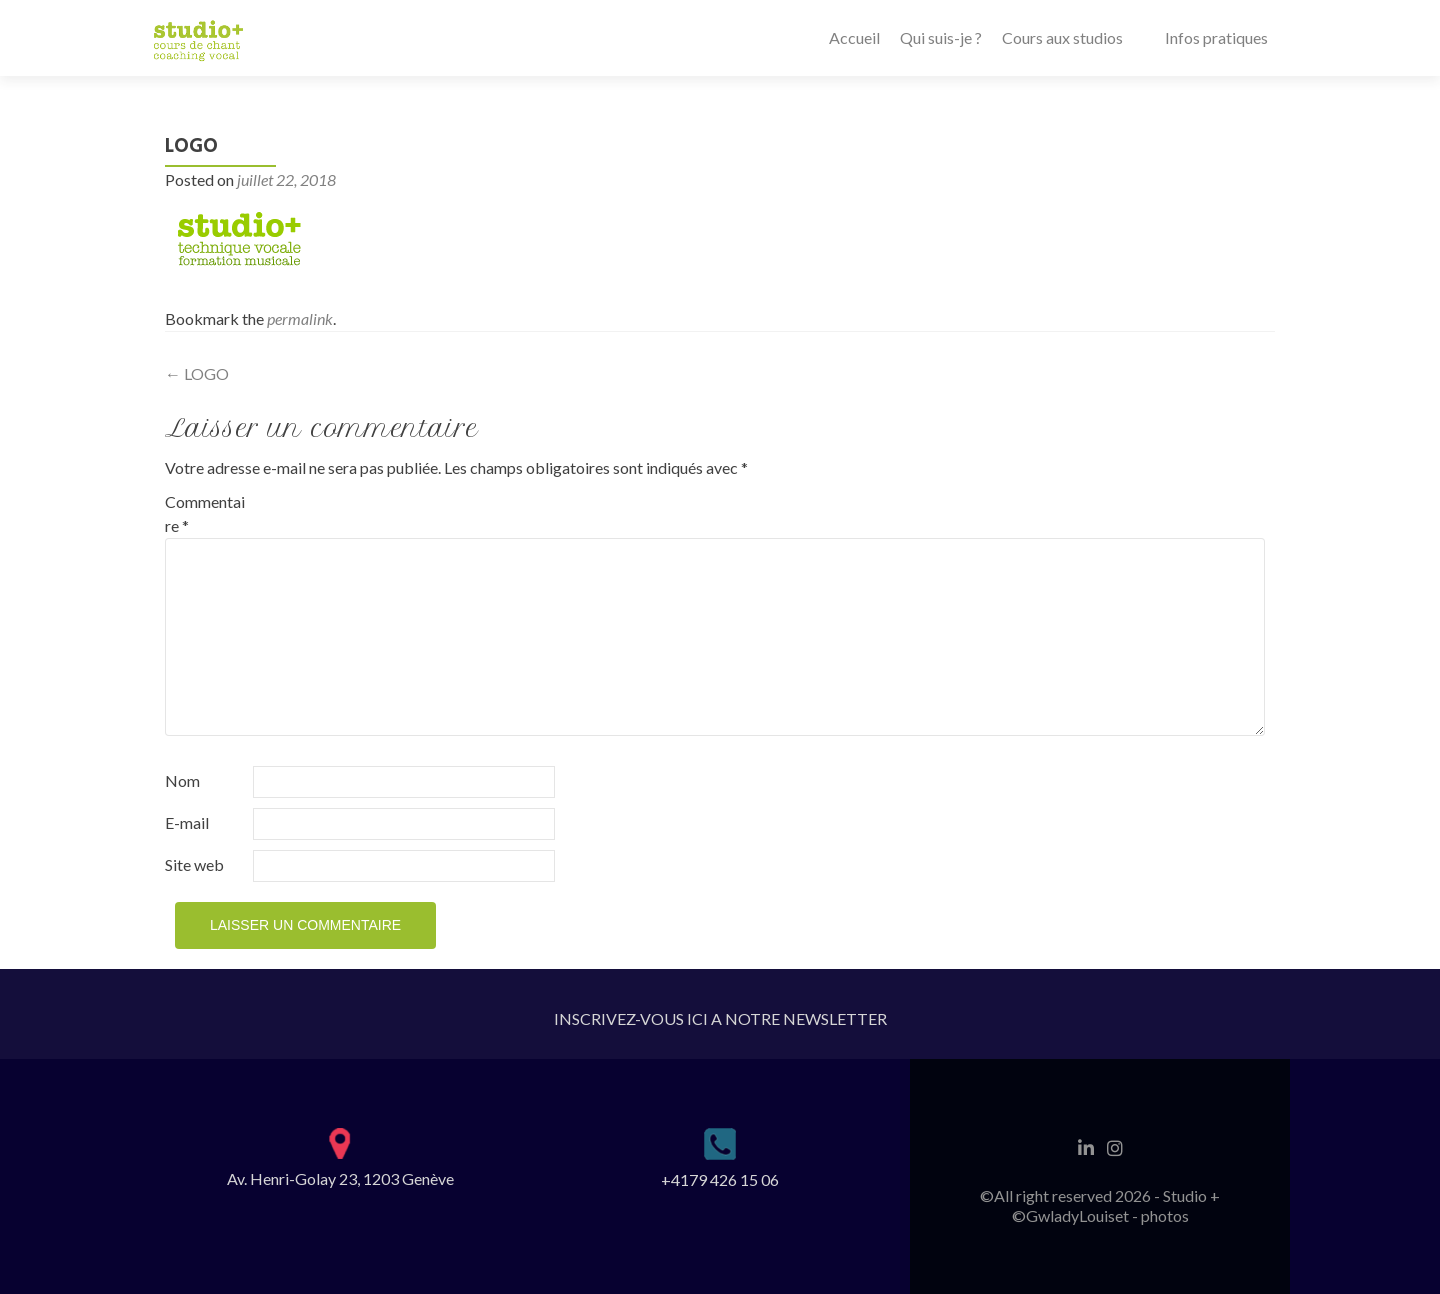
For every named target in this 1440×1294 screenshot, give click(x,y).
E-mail (187, 822)
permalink (300, 318)
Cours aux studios (1062, 37)
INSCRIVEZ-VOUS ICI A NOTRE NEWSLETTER (720, 1018)
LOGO (197, 373)
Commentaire (205, 513)
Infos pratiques (1216, 37)
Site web (194, 864)
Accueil (854, 37)
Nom (182, 780)
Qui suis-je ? (941, 37)
